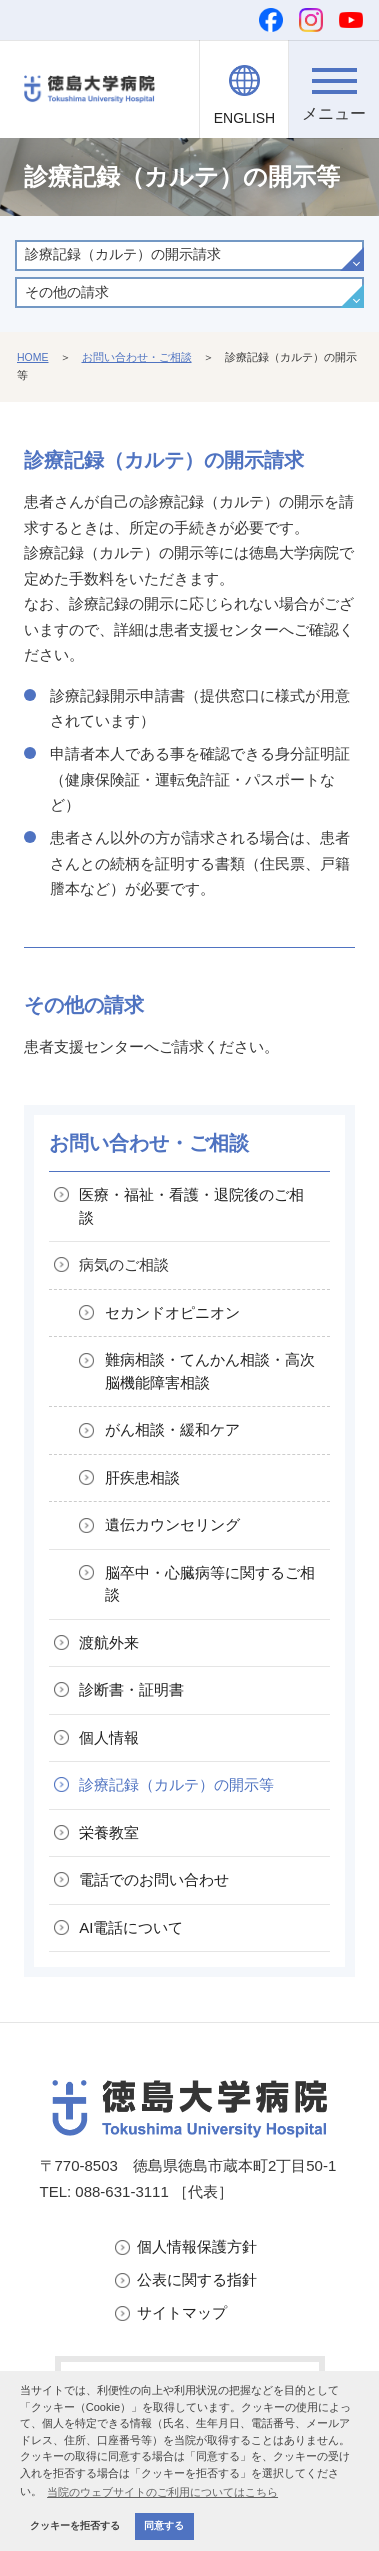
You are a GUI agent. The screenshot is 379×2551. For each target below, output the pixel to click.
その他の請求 (67, 292)
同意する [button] (164, 2525)
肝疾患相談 (142, 1477)
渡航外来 (109, 1642)
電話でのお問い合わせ (154, 1879)
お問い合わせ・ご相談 (137, 357)
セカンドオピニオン (172, 1312)
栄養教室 (109, 1832)
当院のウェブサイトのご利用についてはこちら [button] (162, 2492)
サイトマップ (182, 2312)
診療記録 (176, 1784)
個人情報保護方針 (197, 2246)
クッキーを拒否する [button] (75, 2525)
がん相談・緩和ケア (172, 1429)
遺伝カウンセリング (172, 1524)
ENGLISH (244, 118)
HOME (33, 357)
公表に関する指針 (197, 2279)
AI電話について (131, 1927)
